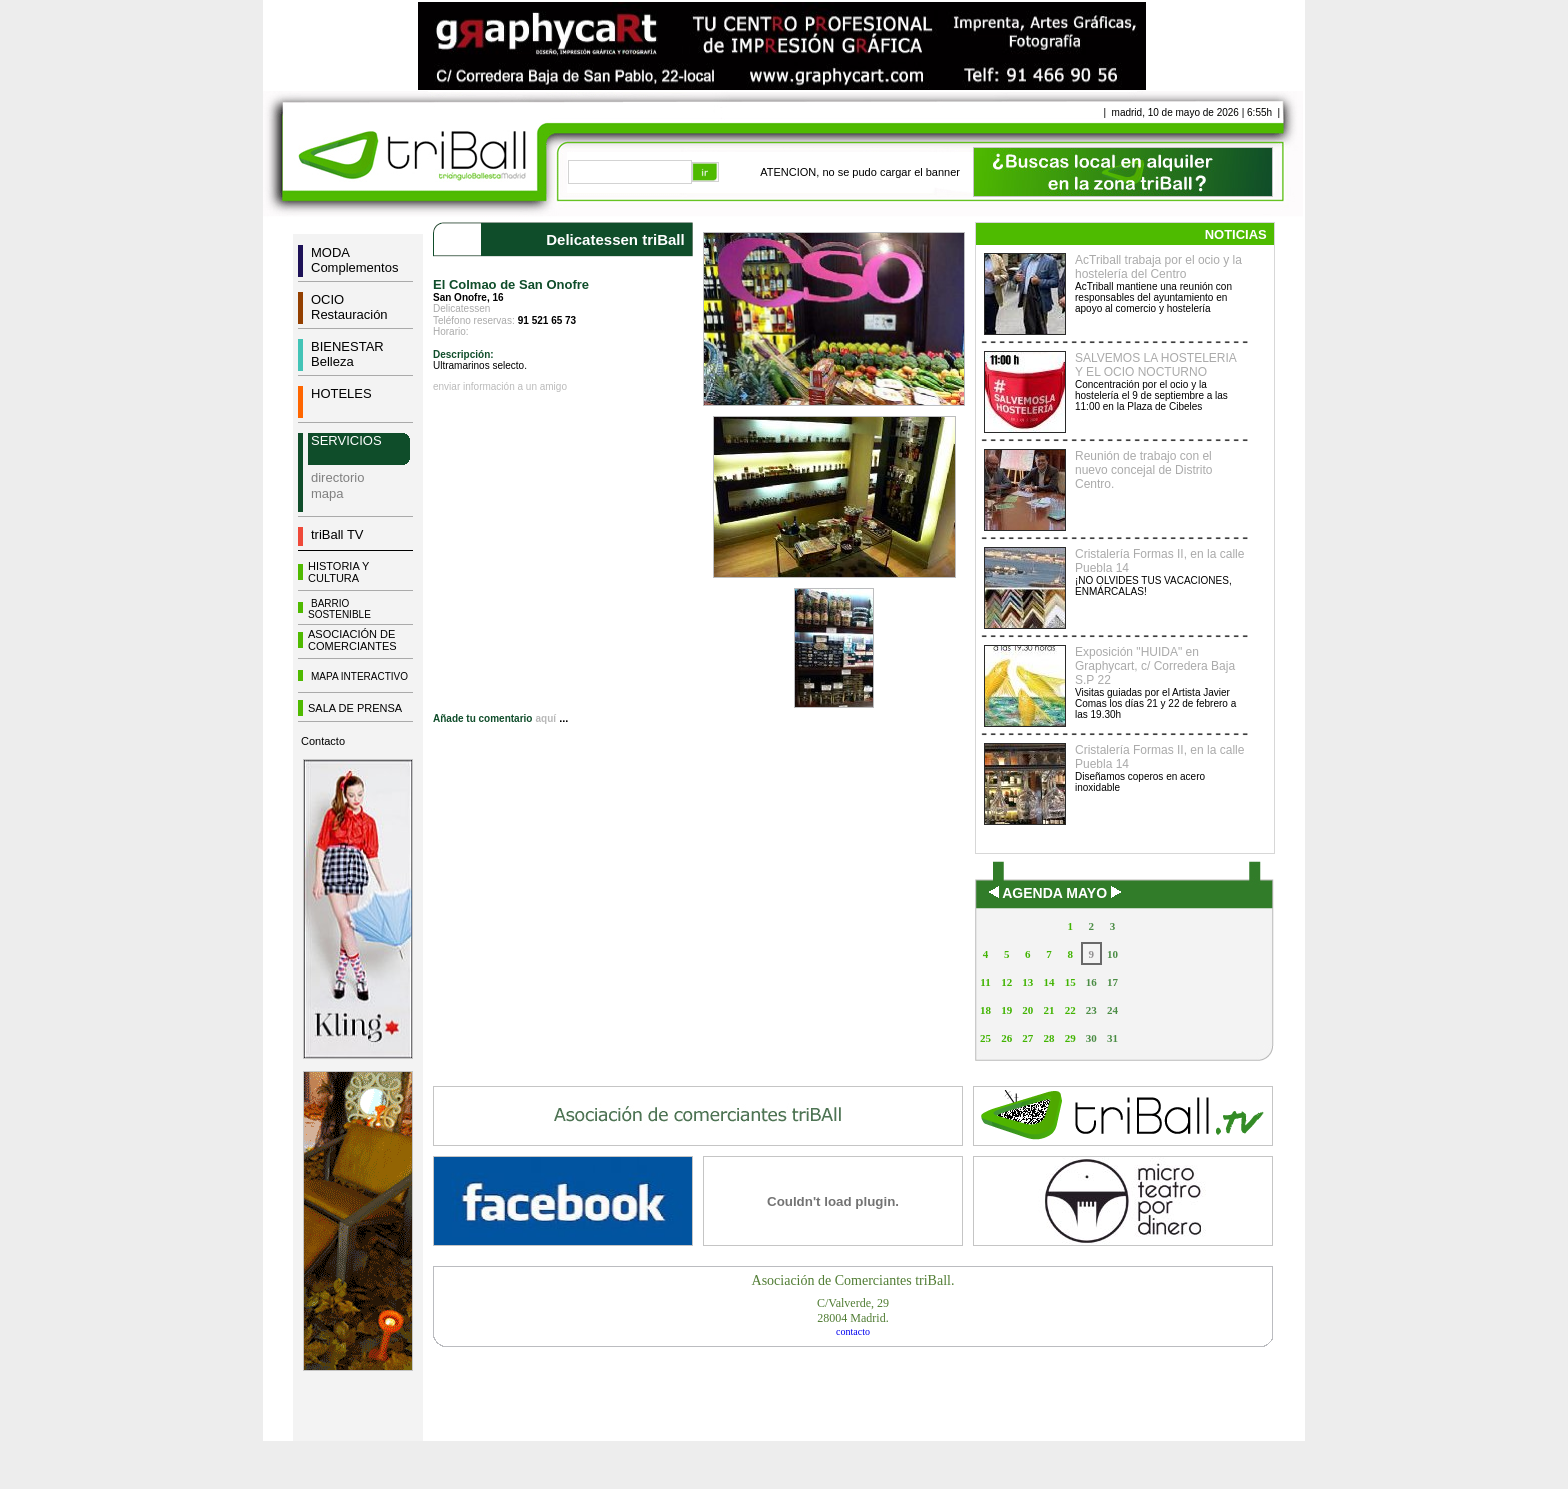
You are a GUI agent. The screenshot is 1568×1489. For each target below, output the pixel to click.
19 (1006, 1010)
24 (1112, 1010)
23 (1091, 1010)
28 (1048, 1038)
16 (1091, 982)
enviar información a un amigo (500, 386)
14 (1048, 982)
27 (1027, 1038)
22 (1070, 1010)
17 (1112, 982)
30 (1091, 1038)
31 (1112, 1038)
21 (1048, 1010)
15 (1070, 982)
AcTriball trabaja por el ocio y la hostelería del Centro (1158, 267)
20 (1027, 1010)
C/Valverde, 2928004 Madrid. (853, 1310)
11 (985, 982)
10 (1112, 954)
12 (1006, 982)
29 (1070, 1038)
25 (985, 1038)
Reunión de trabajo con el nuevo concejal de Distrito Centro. (1143, 470)
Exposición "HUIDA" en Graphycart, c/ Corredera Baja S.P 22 (1155, 666)
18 (985, 1010)
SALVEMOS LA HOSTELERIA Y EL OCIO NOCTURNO (1155, 365)
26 (1006, 1038)
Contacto (323, 741)
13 (1027, 982)
